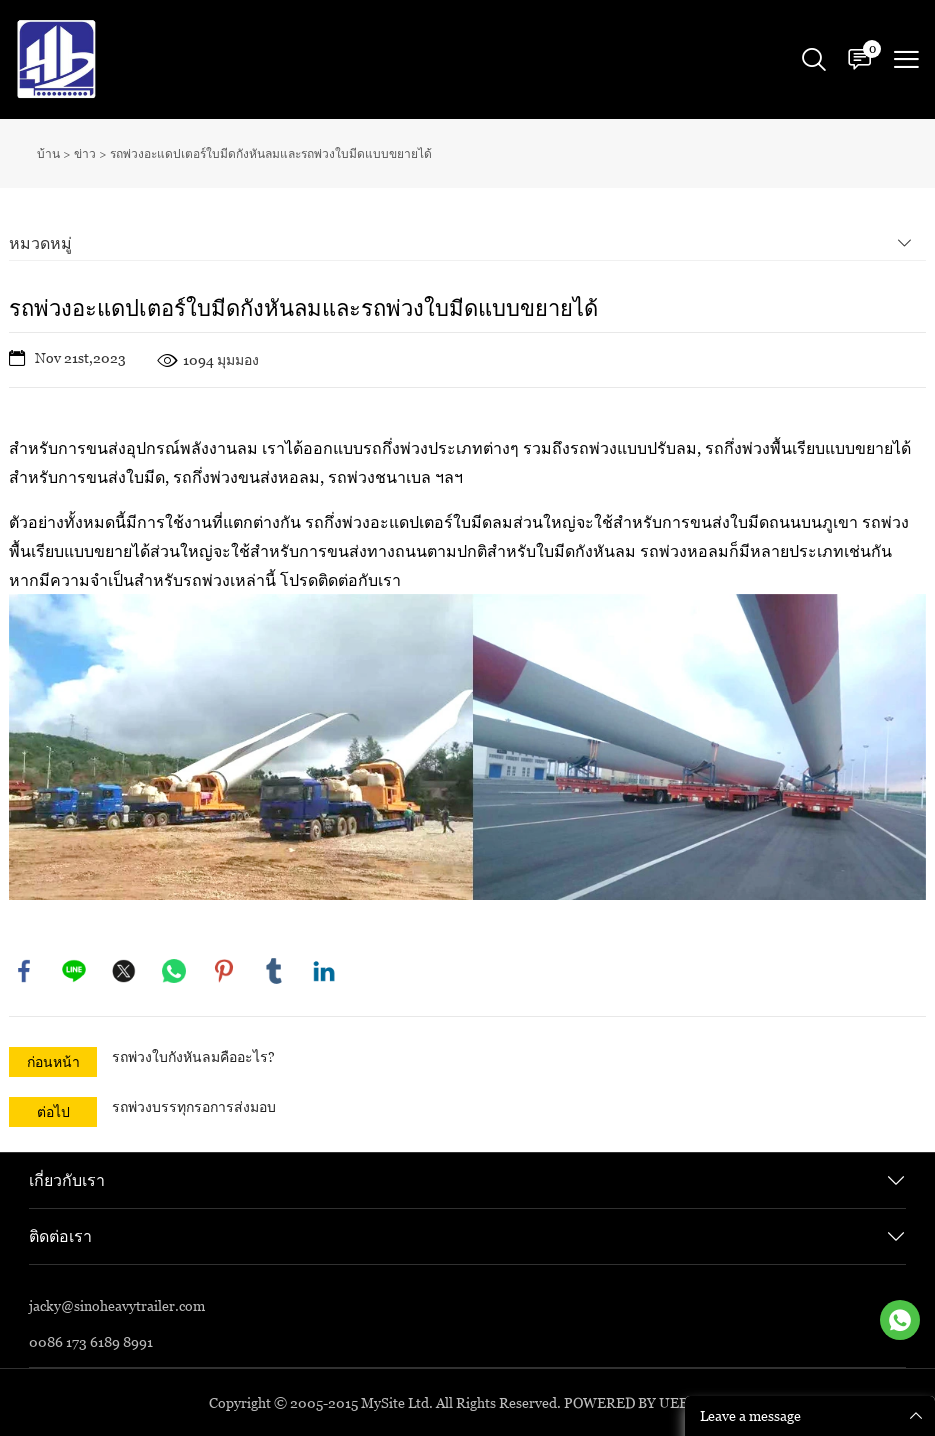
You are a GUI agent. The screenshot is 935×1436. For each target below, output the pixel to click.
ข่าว (85, 153)
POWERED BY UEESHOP (645, 1402)
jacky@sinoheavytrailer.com (117, 1305)
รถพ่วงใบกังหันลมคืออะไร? (193, 1056)
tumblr (274, 971)
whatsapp (174, 971)
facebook (24, 971)
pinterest (224, 971)
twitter (124, 971)
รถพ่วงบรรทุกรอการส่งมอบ (194, 1106)
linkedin (324, 971)
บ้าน (48, 153)
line (74, 971)
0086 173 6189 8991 (91, 1341)
